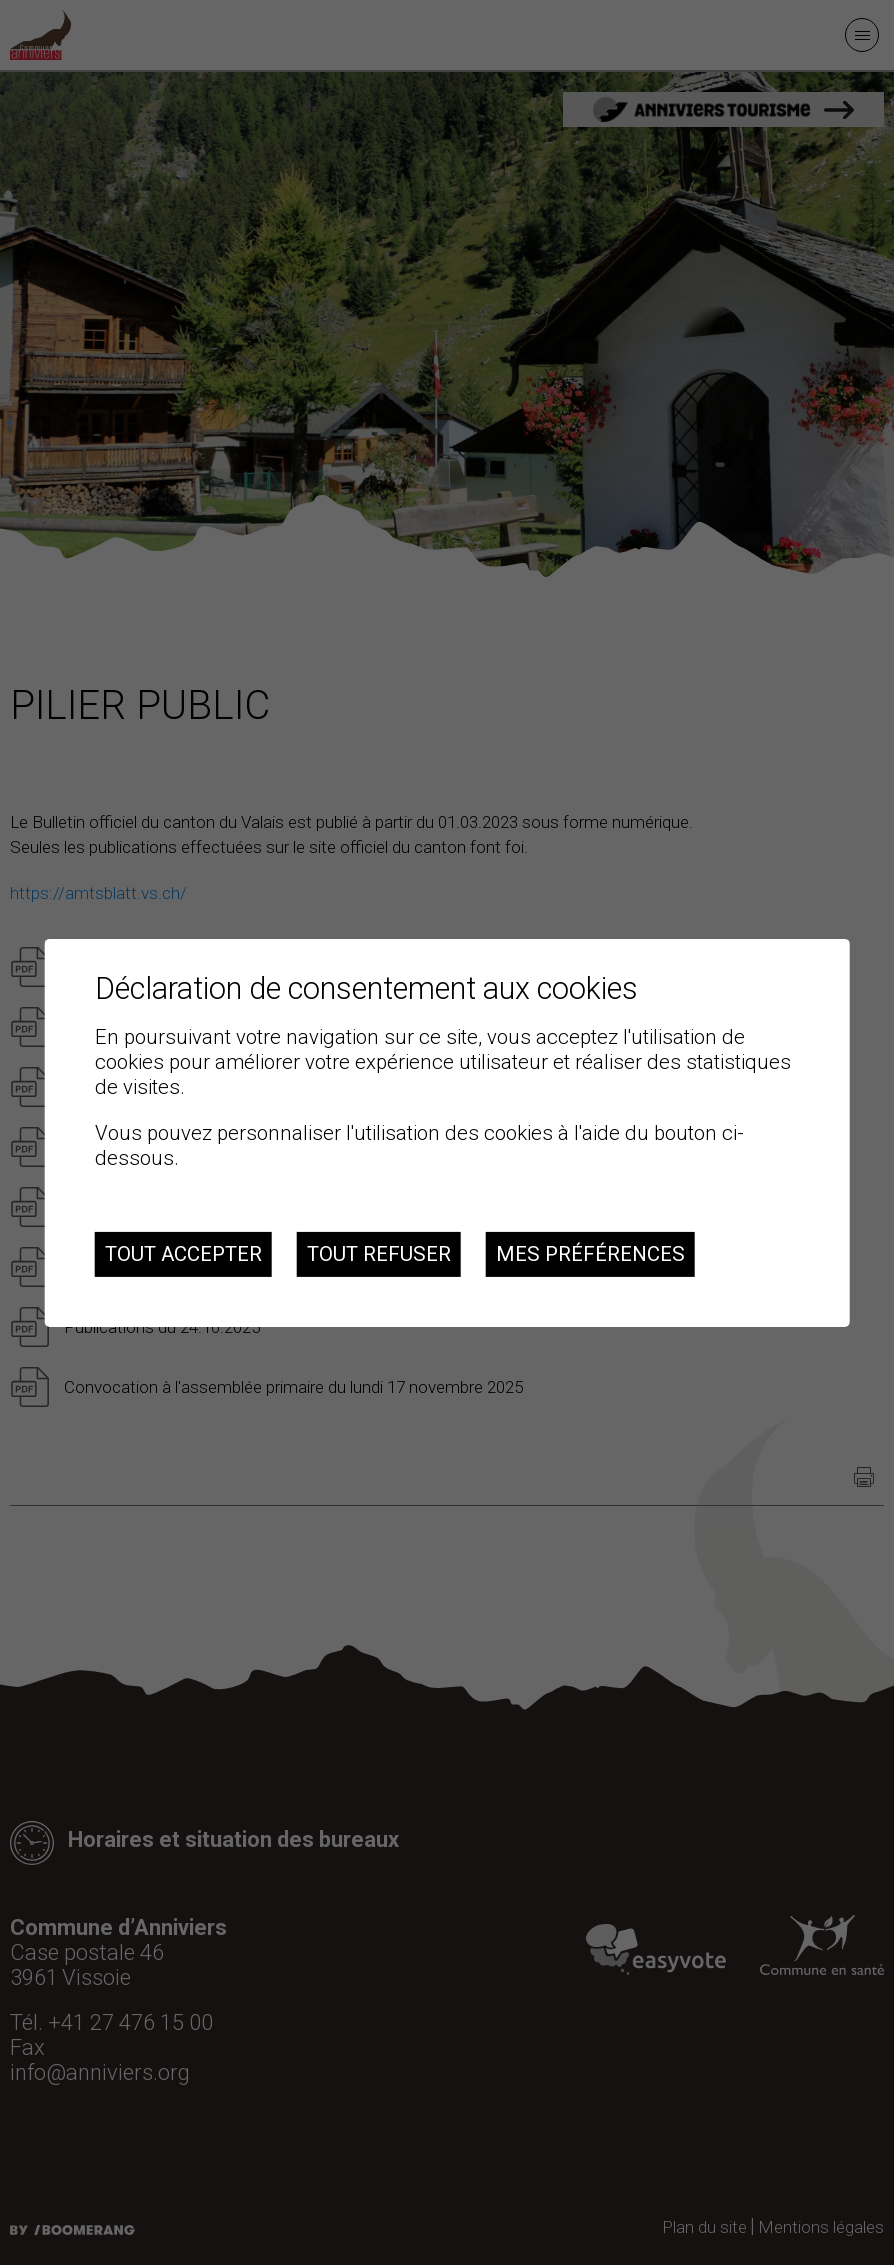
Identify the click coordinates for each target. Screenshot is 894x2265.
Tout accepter (183, 1254)
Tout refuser (379, 1254)
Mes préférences (590, 1254)
